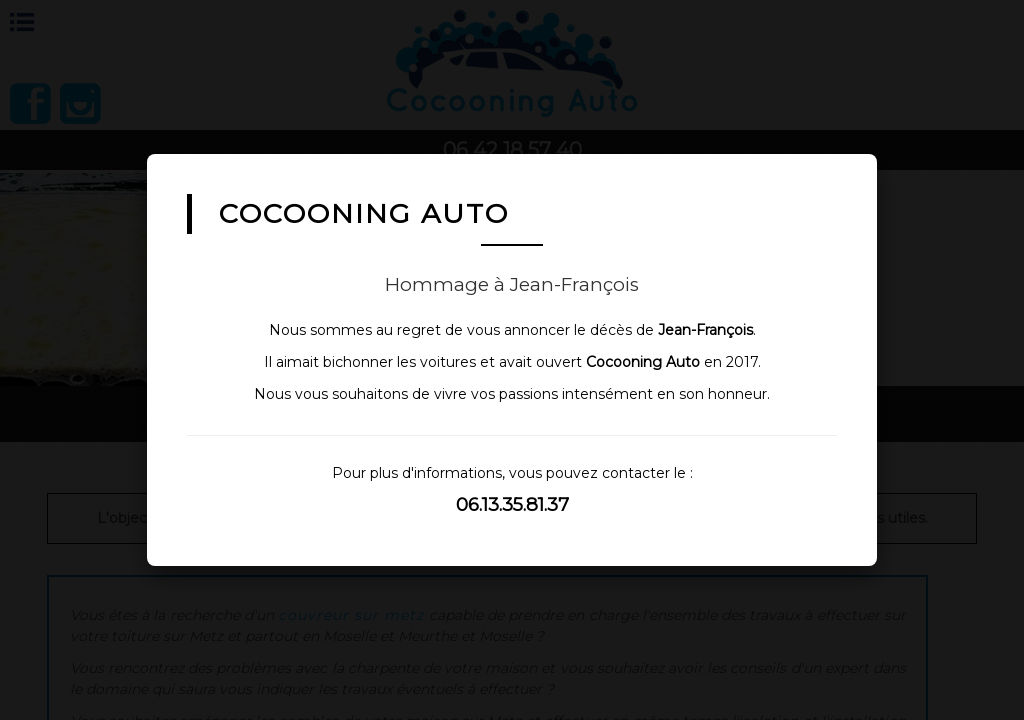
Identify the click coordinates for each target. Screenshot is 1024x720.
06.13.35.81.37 (512, 504)
